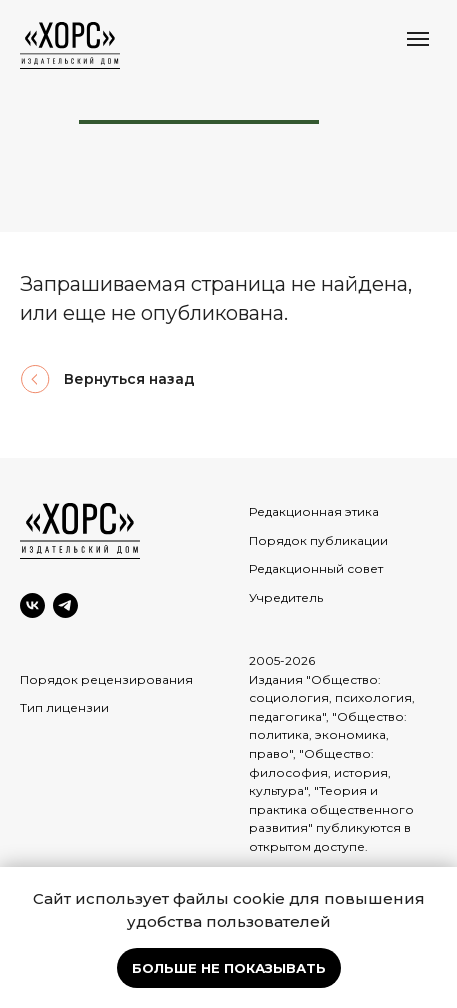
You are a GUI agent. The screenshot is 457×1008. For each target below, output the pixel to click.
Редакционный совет (316, 568)
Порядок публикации (318, 540)
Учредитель (286, 597)
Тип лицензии (64, 707)
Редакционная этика (314, 511)
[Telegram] (65, 605)
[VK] (32, 605)
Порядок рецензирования (106, 679)
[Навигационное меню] (418, 39)
